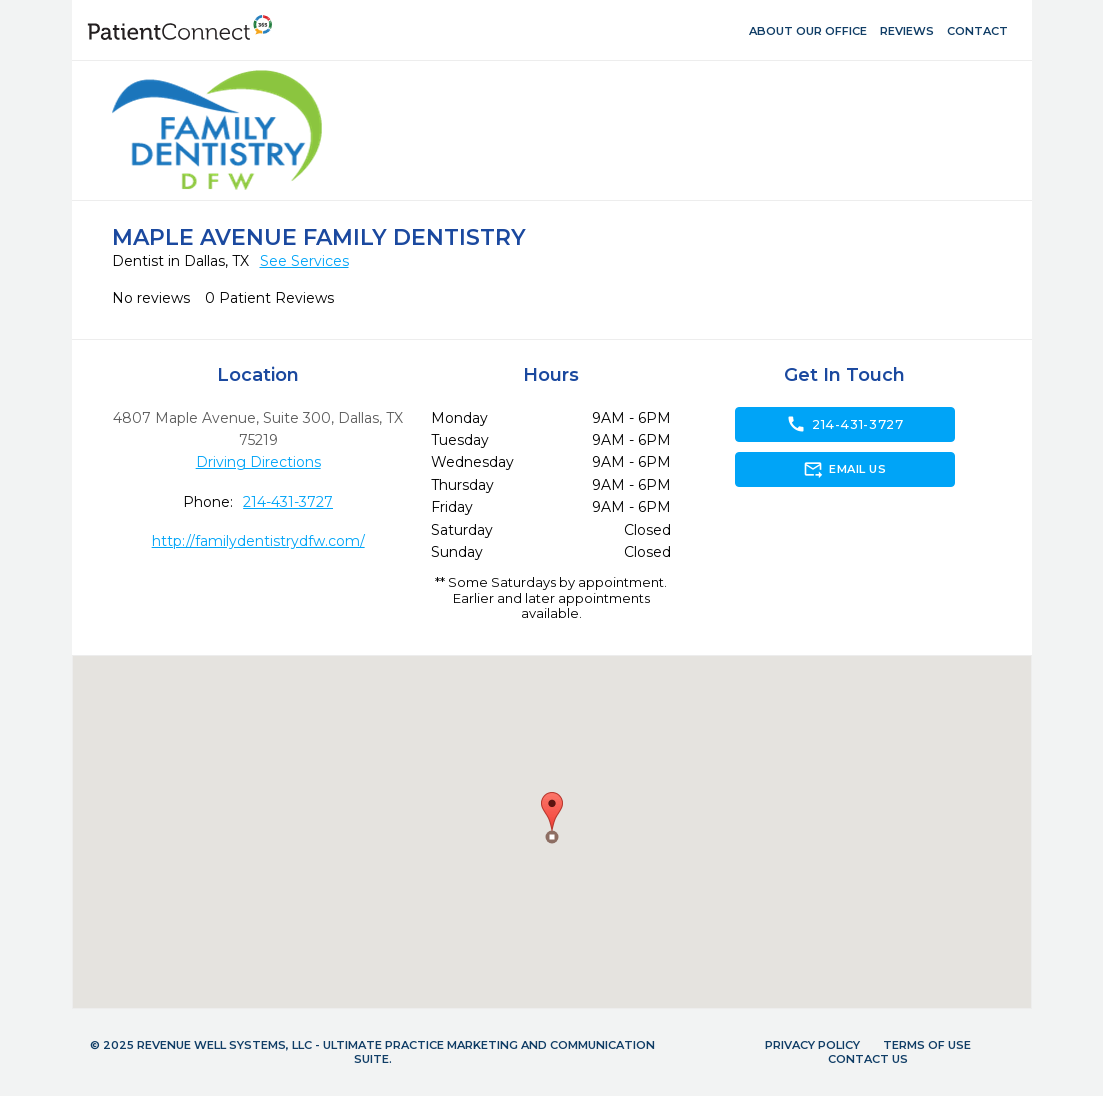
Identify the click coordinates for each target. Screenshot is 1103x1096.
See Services (304, 261)
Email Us (844, 469)
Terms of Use (927, 1045)
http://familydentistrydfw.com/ (258, 541)
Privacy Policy (812, 1045)
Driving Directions (258, 462)
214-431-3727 (288, 502)
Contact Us (868, 1059)
